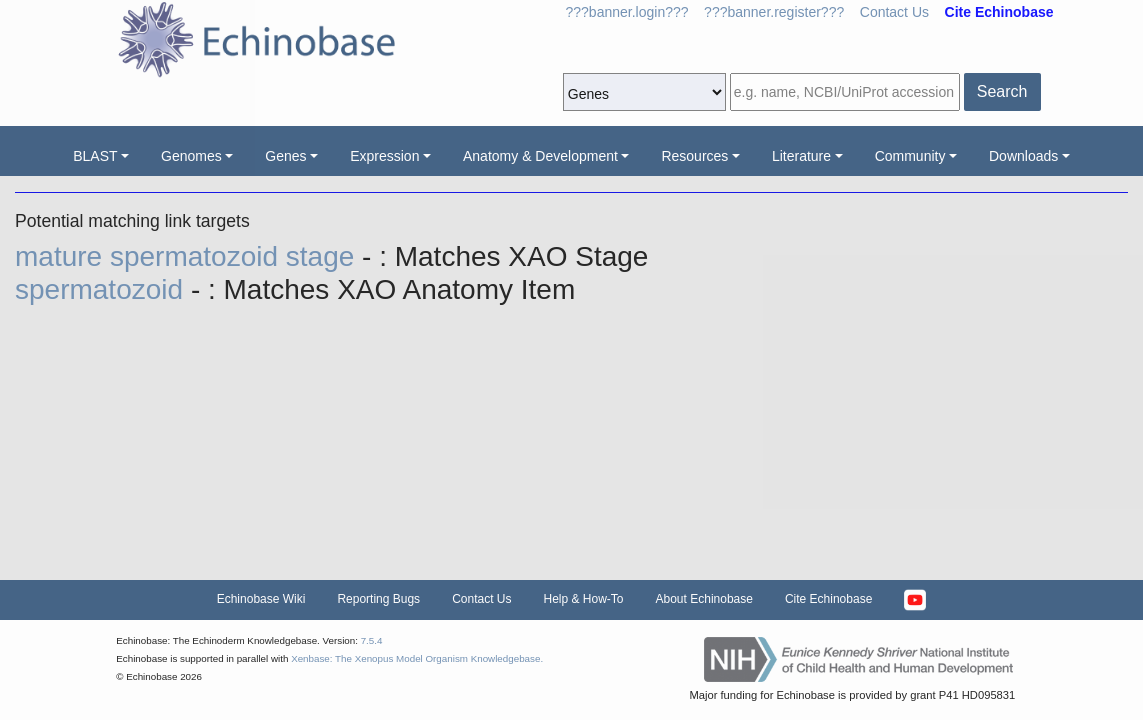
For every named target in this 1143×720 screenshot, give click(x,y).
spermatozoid (103, 289)
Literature (801, 156)
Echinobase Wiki (261, 599)
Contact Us (894, 12)
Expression (384, 156)
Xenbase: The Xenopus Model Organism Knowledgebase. (417, 658)
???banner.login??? (627, 12)
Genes (285, 156)
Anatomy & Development (540, 156)
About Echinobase (704, 599)
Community (910, 156)
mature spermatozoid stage (188, 256)
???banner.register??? (774, 12)
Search (1002, 91)
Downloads (1023, 156)
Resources (694, 156)
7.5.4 (372, 640)
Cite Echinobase (828, 599)
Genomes (191, 156)
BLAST (95, 156)
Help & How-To (583, 599)
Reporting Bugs (378, 599)
